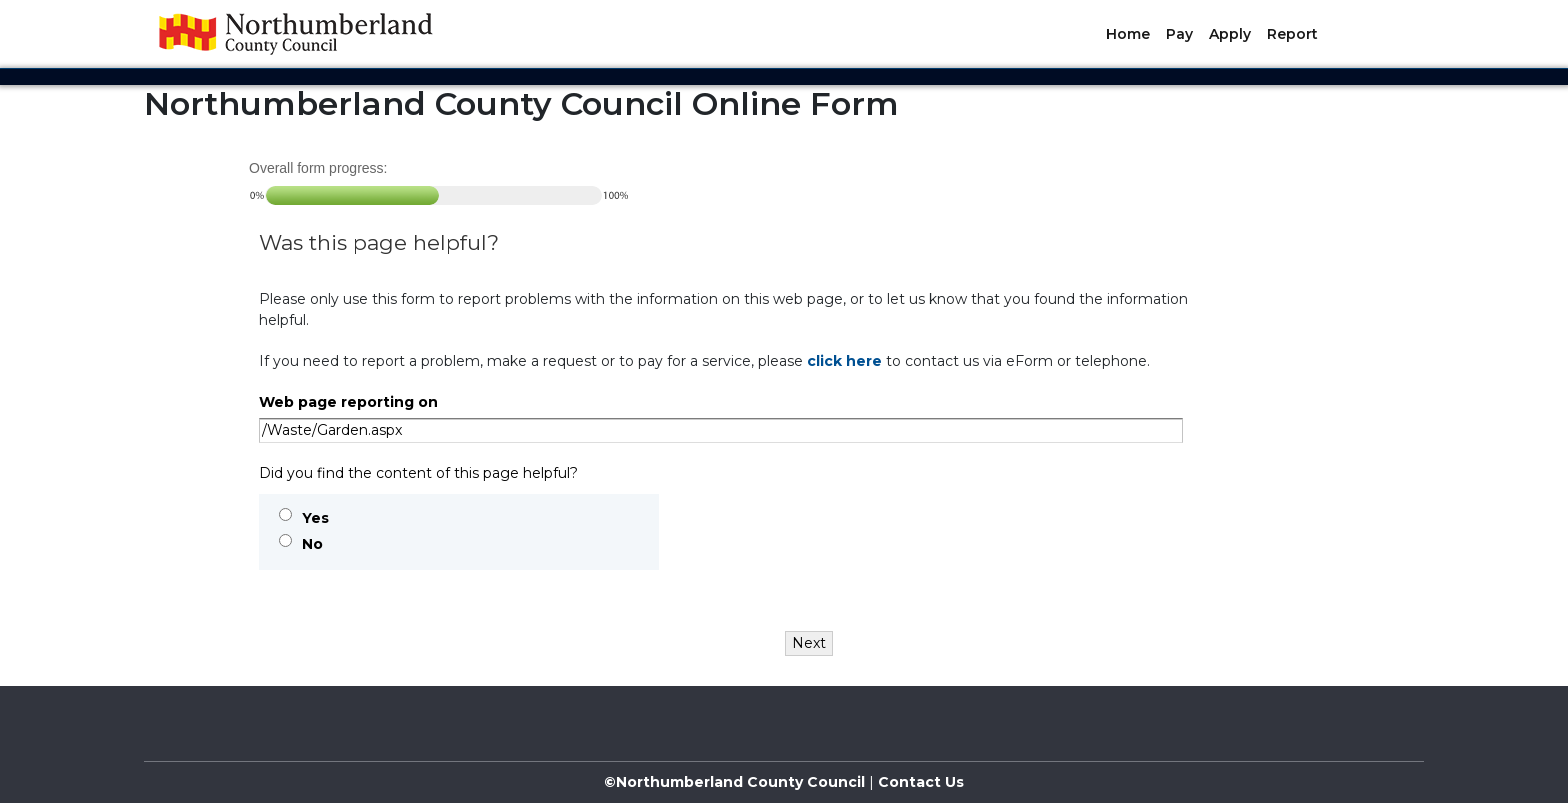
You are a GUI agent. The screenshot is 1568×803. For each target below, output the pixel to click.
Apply (1230, 34)
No (312, 544)
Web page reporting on (348, 402)
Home (1128, 34)
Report (1292, 34)
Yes (315, 518)
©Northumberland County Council (734, 782)
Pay (1179, 34)
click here (844, 361)
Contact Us (919, 782)
